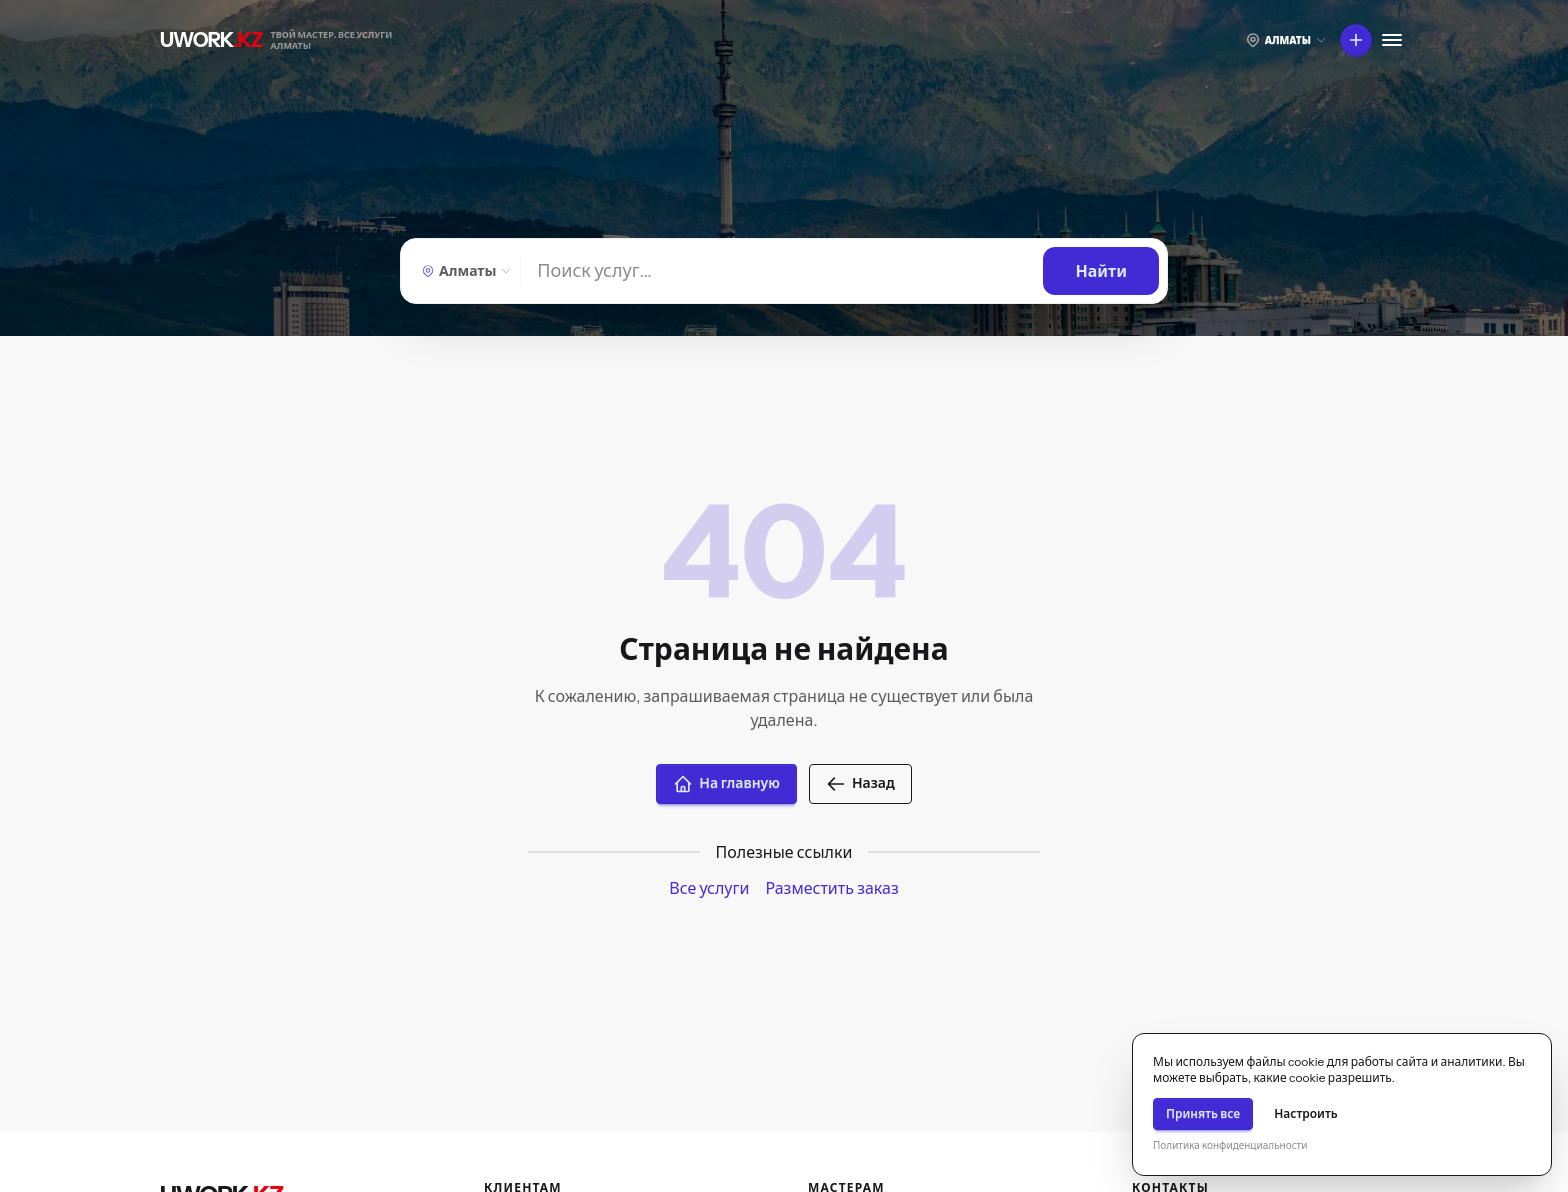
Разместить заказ (831, 888)
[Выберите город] (1286, 40)
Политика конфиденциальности (1230, 1145)
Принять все (1203, 1113)
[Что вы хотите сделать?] (1356, 40)
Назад (860, 784)
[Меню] (1392, 40)
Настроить (1306, 1113)
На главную (726, 784)
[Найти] (782, 271)
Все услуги (709, 888)
